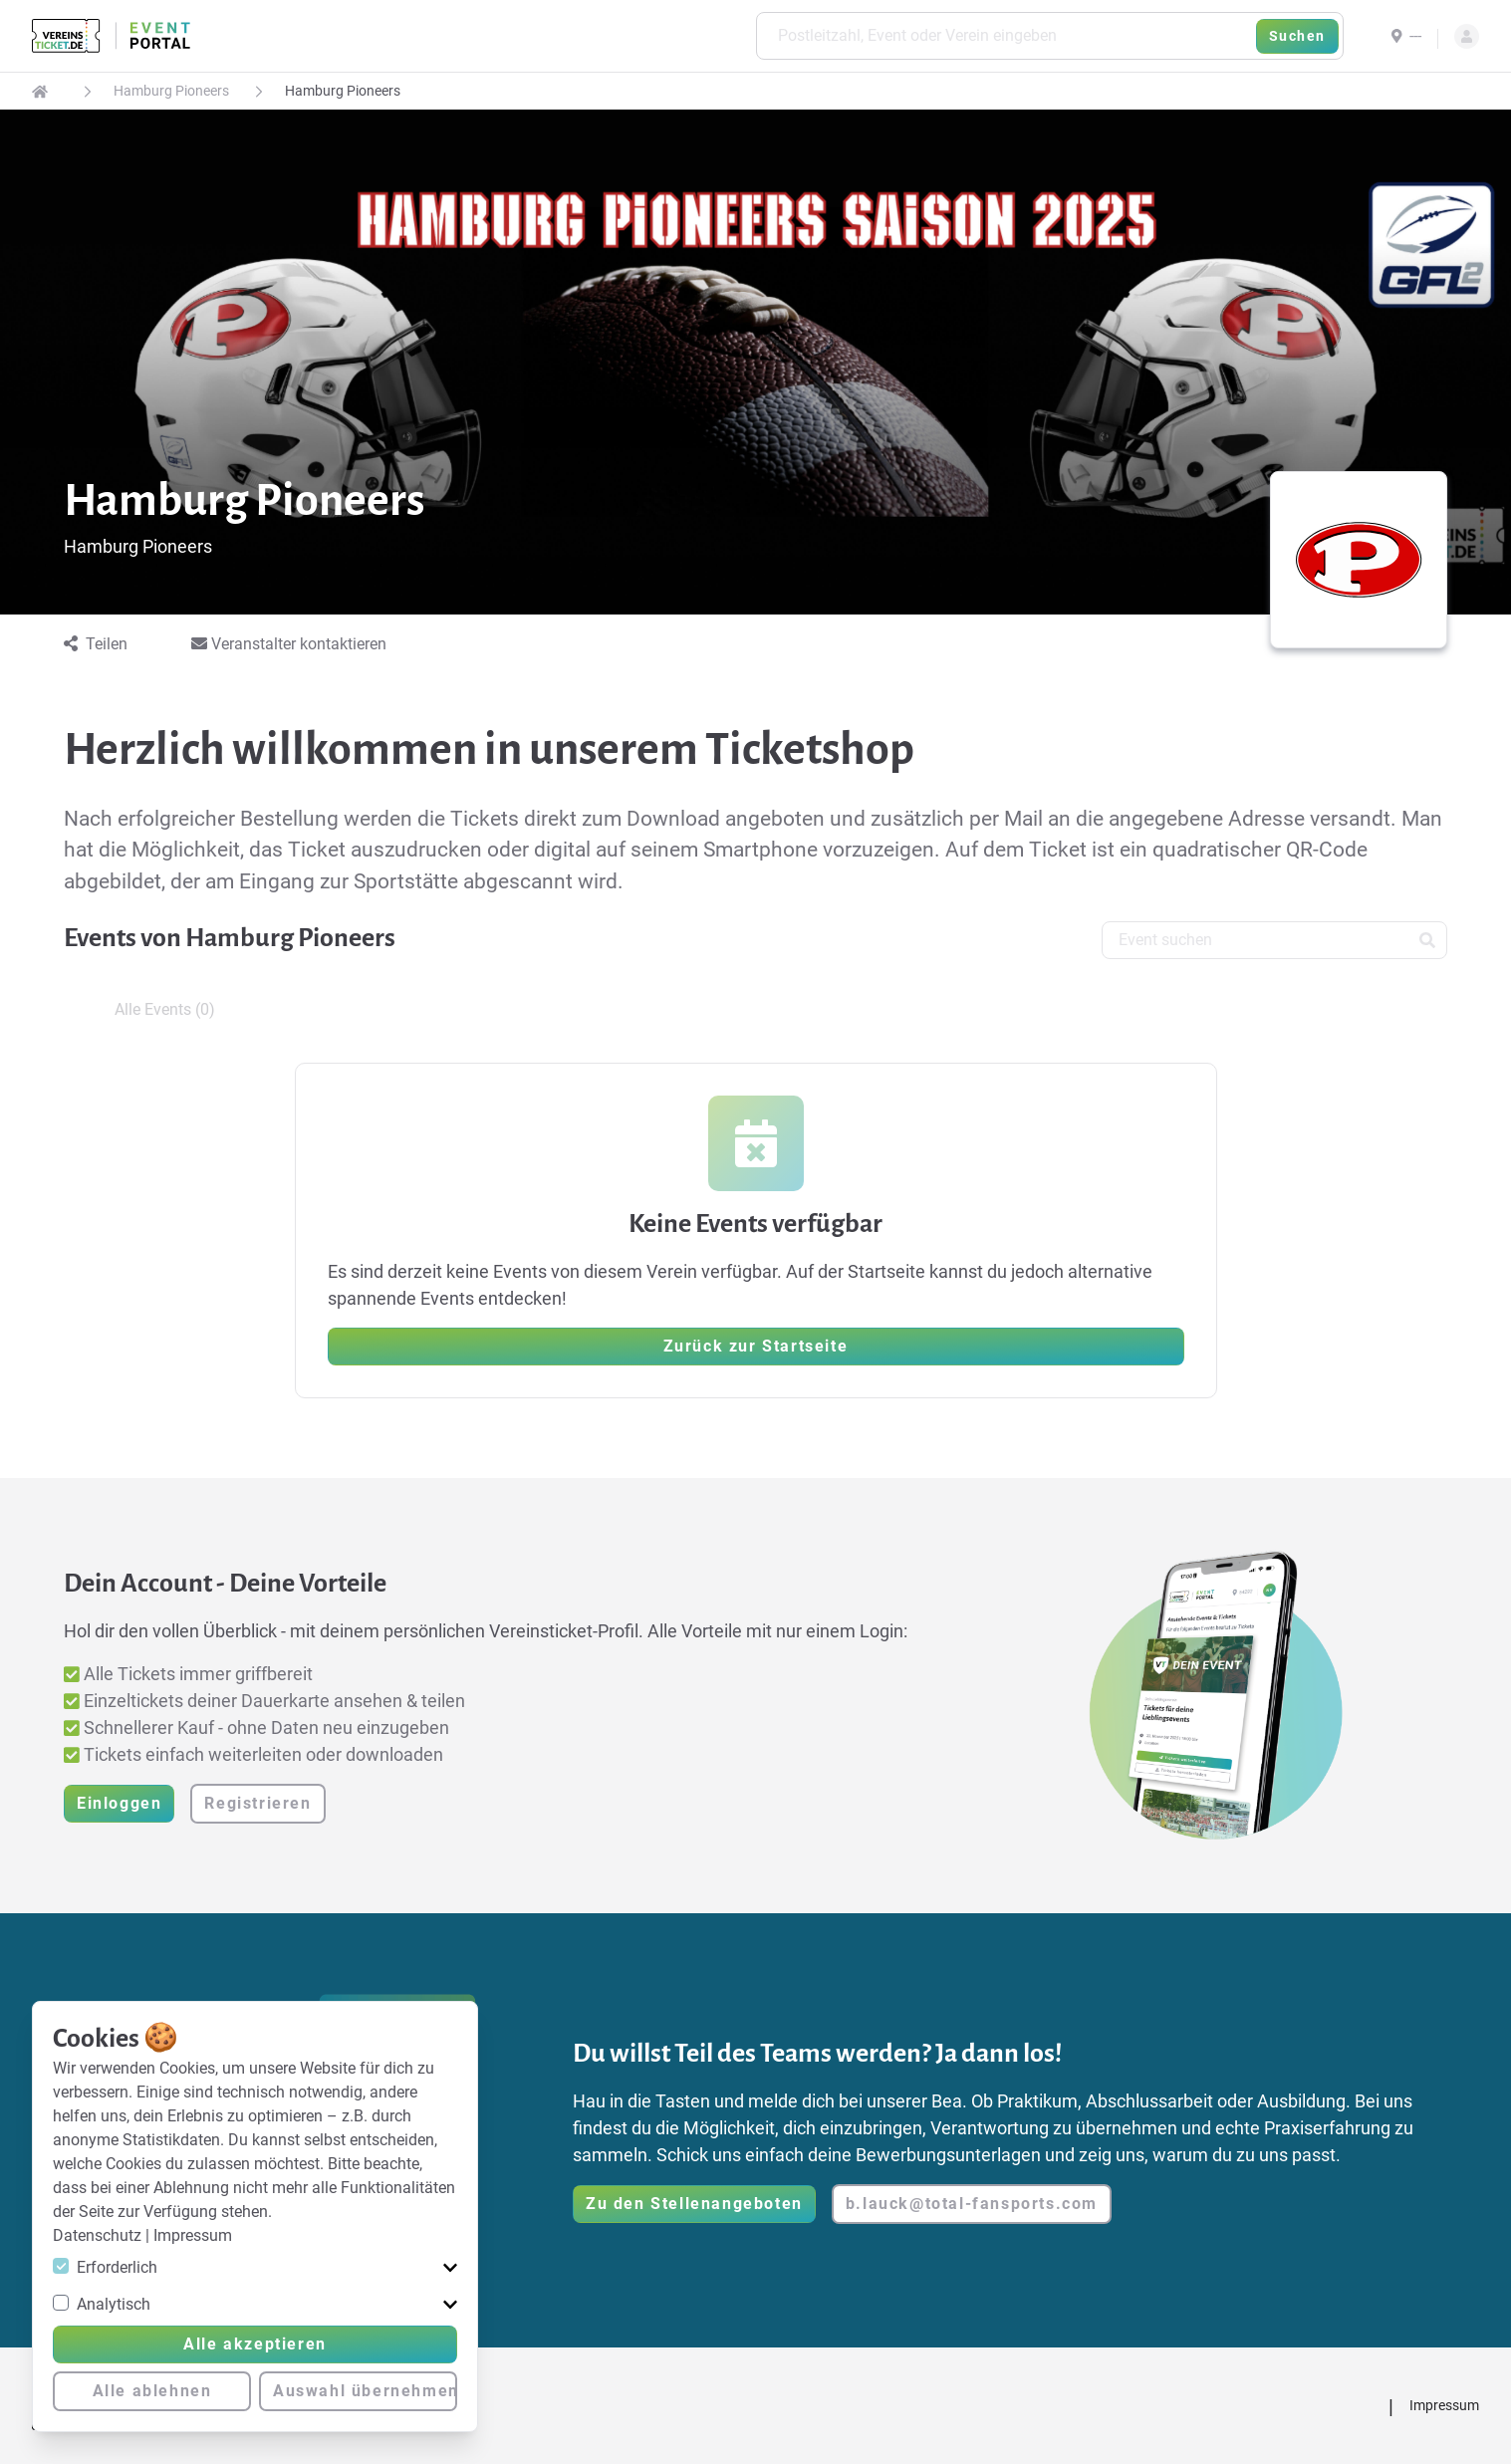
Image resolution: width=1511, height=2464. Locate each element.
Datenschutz (99, 2235)
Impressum (192, 2235)
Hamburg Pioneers (171, 91)
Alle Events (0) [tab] (165, 1009)
